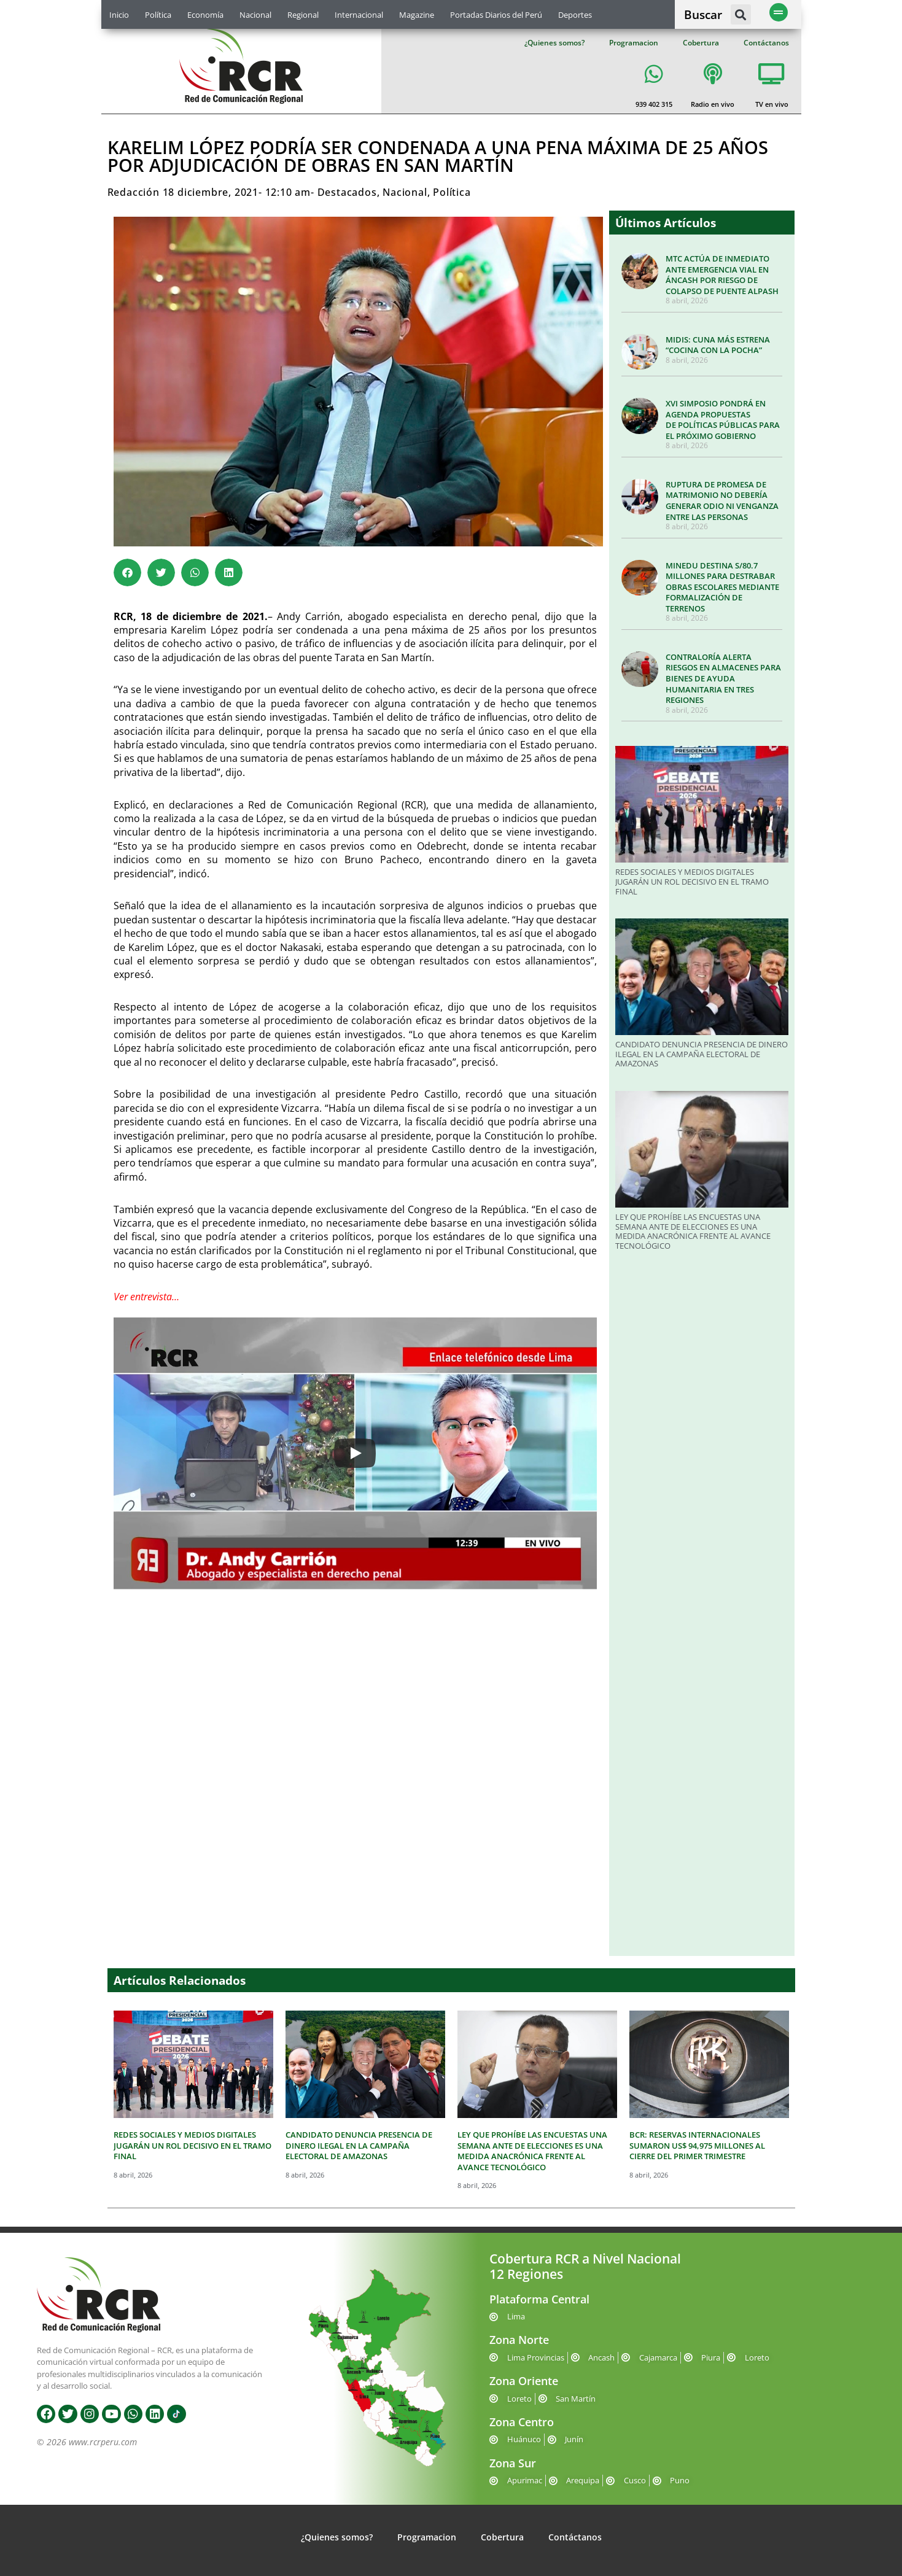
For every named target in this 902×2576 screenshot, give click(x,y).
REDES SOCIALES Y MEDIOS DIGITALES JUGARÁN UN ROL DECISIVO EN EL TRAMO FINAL (692, 881)
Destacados (347, 192)
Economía (205, 14)
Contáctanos (766, 42)
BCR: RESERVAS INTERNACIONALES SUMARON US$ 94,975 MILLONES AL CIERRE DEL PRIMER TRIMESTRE (697, 2145)
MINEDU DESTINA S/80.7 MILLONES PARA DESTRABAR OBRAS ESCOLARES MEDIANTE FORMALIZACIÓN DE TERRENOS (722, 587)
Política (158, 14)
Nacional (255, 14)
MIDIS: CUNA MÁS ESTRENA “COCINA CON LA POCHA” (718, 345)
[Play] (355, 1453)
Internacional (359, 14)
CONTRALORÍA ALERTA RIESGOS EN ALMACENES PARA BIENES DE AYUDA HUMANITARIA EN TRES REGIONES (723, 678)
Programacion (633, 42)
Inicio (119, 14)
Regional (303, 14)
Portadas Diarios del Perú (496, 14)
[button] (741, 14)
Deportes (575, 14)
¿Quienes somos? (554, 42)
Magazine (416, 14)
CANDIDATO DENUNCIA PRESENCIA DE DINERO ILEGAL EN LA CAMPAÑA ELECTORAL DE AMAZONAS (701, 1054)
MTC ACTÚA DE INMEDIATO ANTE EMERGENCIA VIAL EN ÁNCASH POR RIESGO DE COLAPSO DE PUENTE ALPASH (722, 275)
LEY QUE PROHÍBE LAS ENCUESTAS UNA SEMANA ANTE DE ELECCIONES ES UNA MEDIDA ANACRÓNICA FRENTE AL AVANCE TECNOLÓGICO (693, 1231)
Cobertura (701, 42)
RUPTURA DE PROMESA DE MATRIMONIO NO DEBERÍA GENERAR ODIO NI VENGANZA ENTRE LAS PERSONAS (722, 500)
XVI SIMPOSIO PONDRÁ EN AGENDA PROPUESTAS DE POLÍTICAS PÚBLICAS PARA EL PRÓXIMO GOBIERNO (723, 419)
